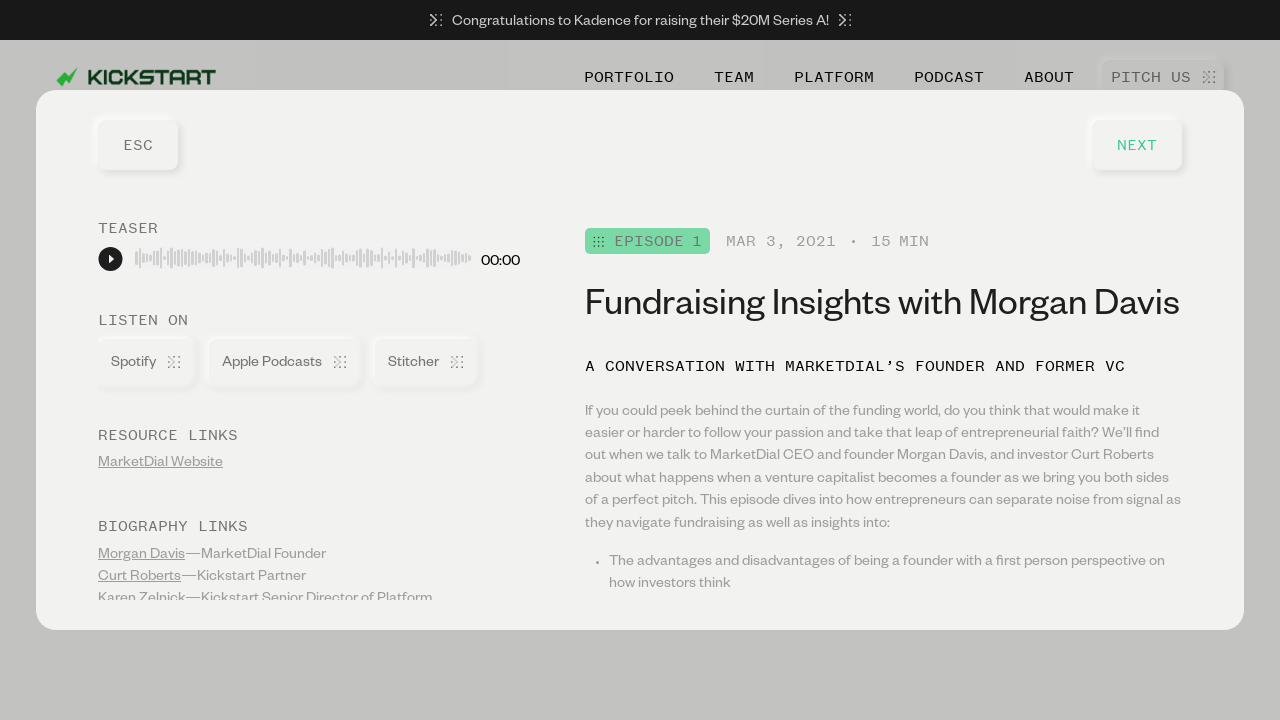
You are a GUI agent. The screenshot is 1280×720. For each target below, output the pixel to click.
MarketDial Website (160, 464)
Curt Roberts (139, 578)
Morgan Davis (141, 556)
